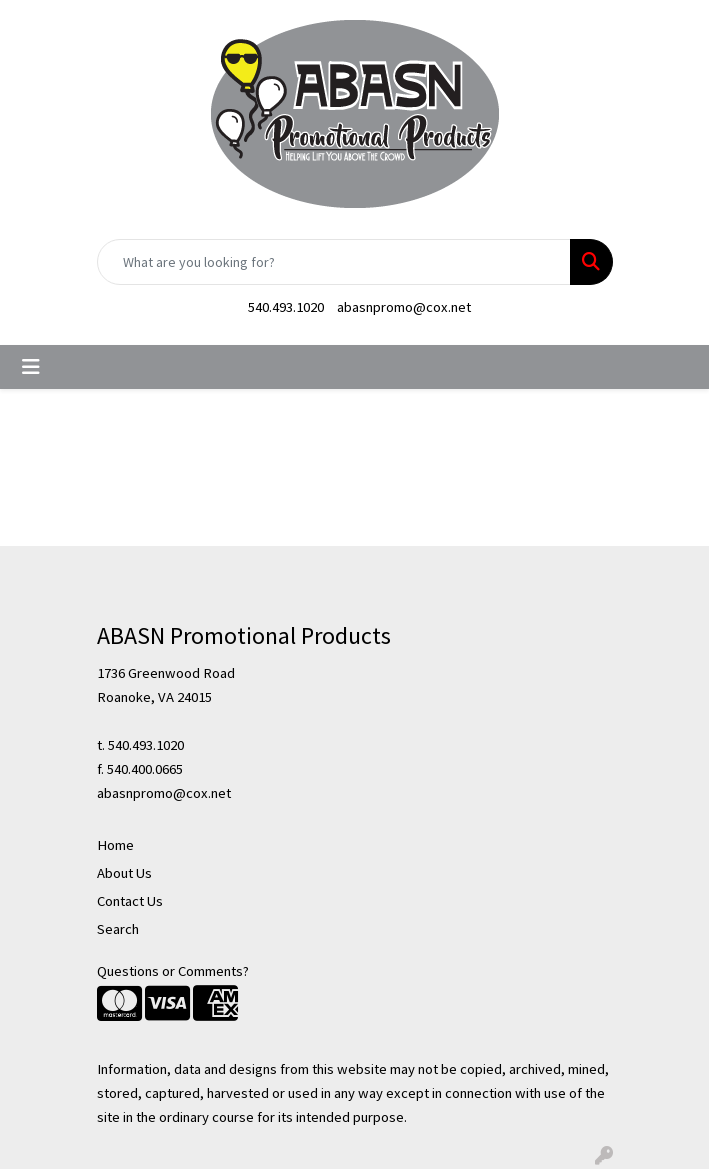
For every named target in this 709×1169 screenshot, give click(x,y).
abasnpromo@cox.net (404, 307)
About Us (124, 873)
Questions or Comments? (173, 971)
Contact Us (130, 901)
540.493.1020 (286, 307)
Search (118, 929)
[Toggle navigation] (31, 367)
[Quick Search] (334, 262)
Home (115, 845)
